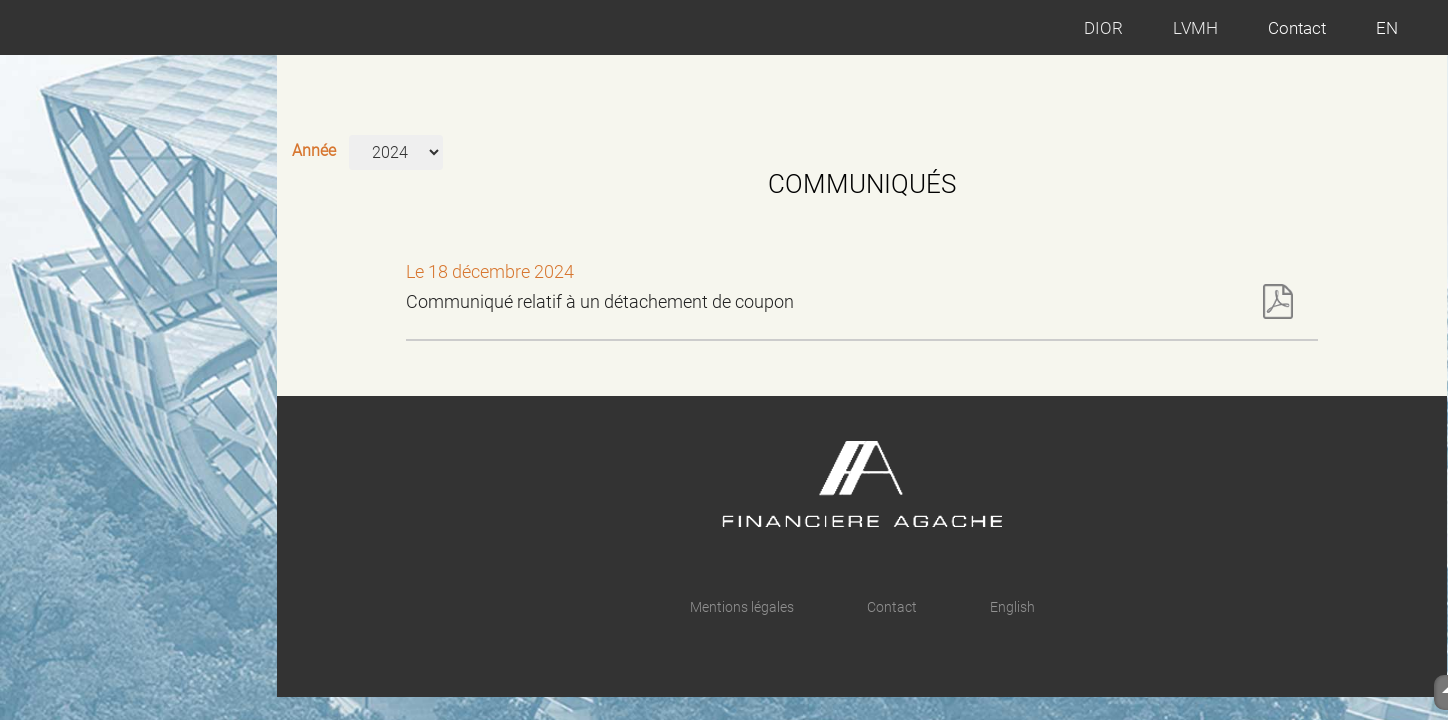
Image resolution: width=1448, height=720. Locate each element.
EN (1387, 28)
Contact (1297, 28)
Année (314, 150)
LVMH (1195, 28)
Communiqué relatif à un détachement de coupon (849, 301)
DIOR (1103, 28)
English (1012, 607)
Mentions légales (742, 607)
